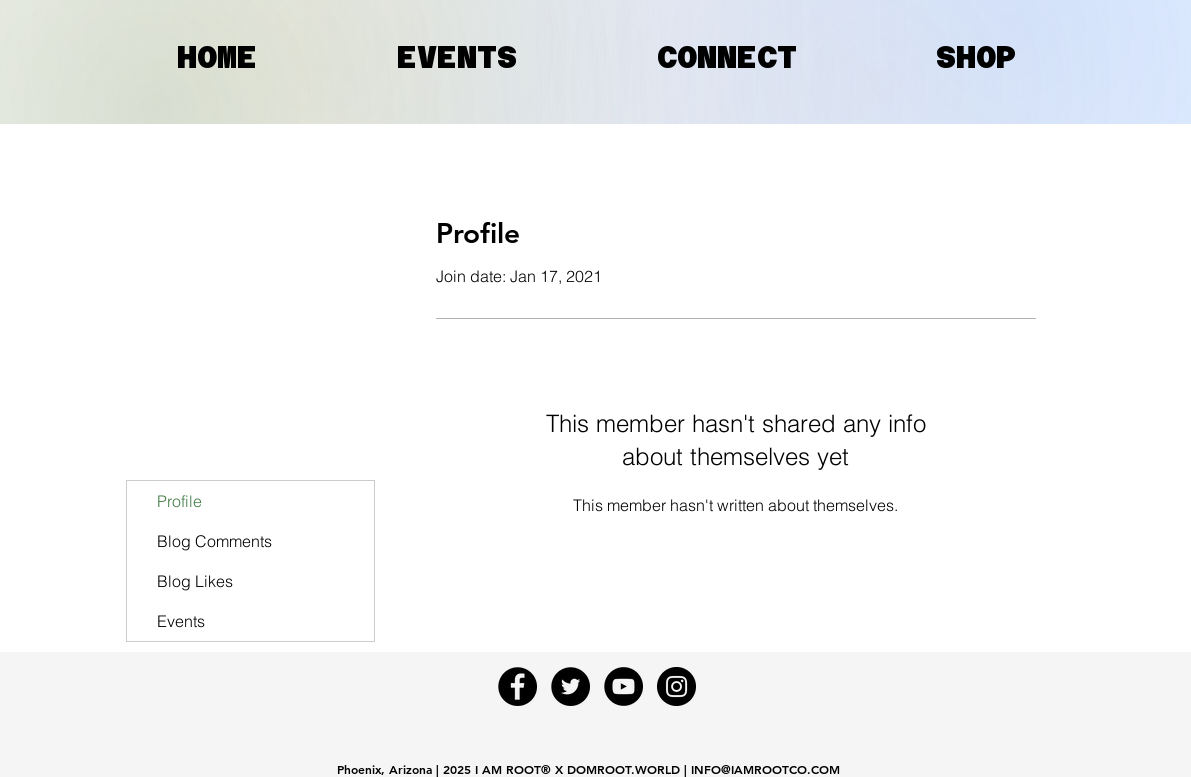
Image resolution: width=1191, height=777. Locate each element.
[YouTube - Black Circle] (623, 686)
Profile (179, 501)
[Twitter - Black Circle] (570, 686)
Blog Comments (214, 541)
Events (181, 621)
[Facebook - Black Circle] (517, 686)
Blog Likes (195, 581)
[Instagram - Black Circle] (676, 686)
